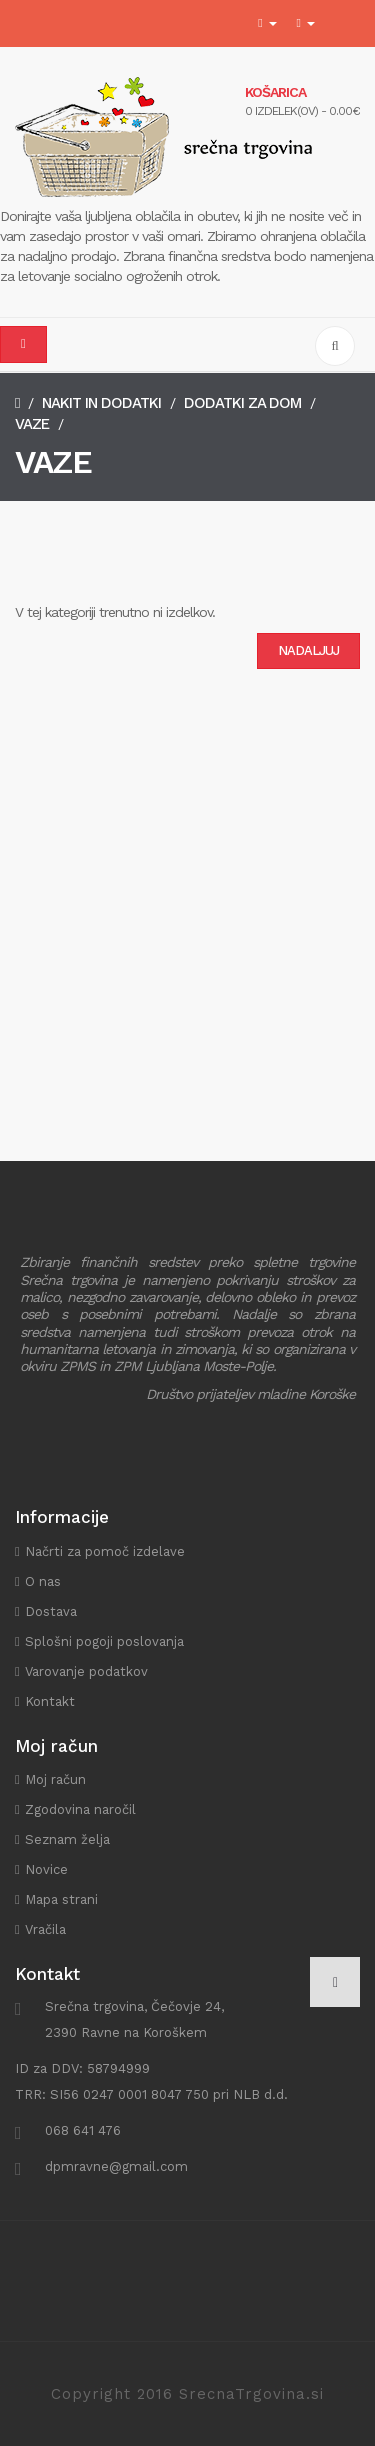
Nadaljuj (308, 650)
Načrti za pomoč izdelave (105, 1551)
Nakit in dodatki (101, 403)
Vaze (32, 424)
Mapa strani (61, 1899)
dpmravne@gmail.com (116, 2166)
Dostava (51, 1611)
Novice (46, 1869)
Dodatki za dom (242, 403)
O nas (43, 1581)
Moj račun (55, 1779)
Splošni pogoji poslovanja (104, 1641)
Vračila (45, 1929)
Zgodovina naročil (80, 1809)
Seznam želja (67, 1839)
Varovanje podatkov (86, 1671)
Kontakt (50, 1701)
